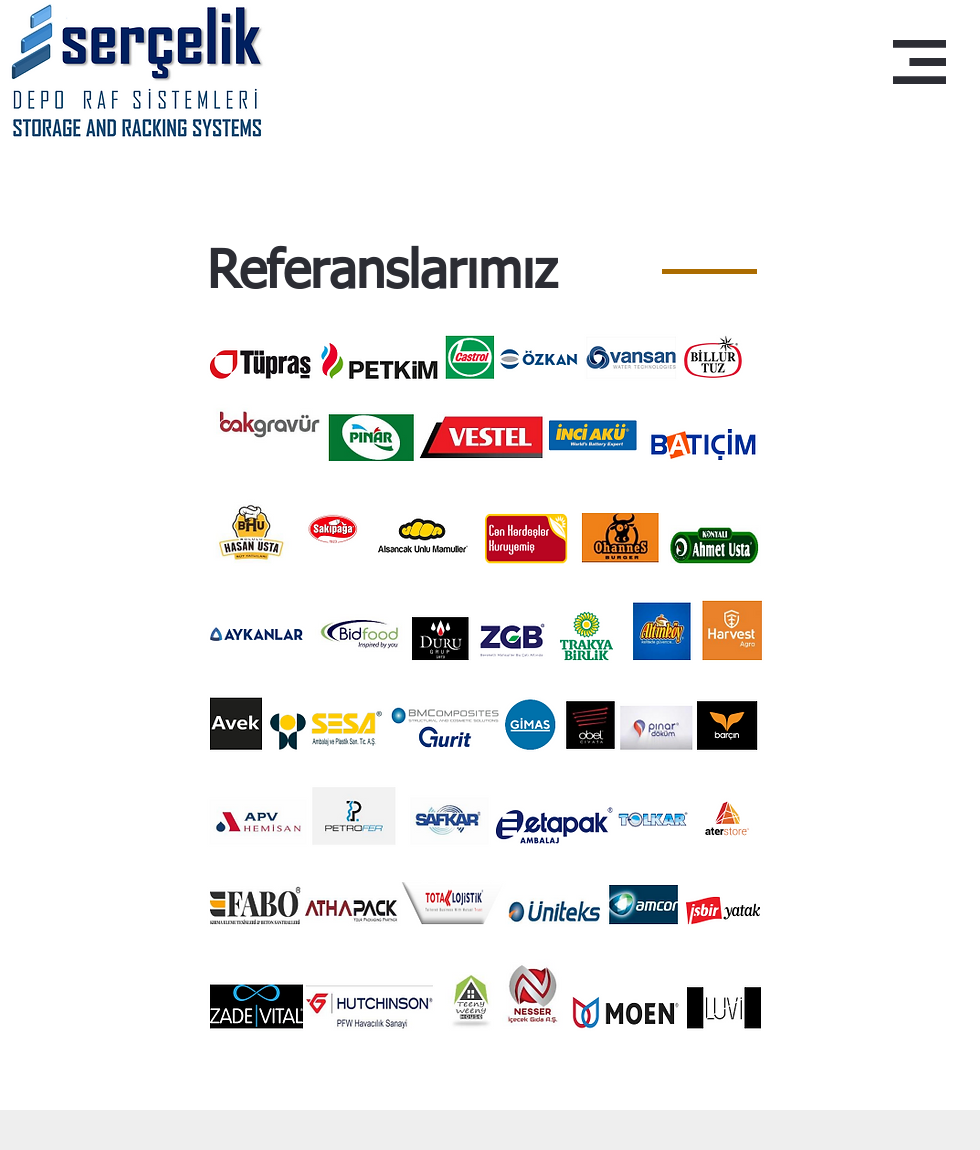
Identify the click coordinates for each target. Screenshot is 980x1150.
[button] (919, 62)
